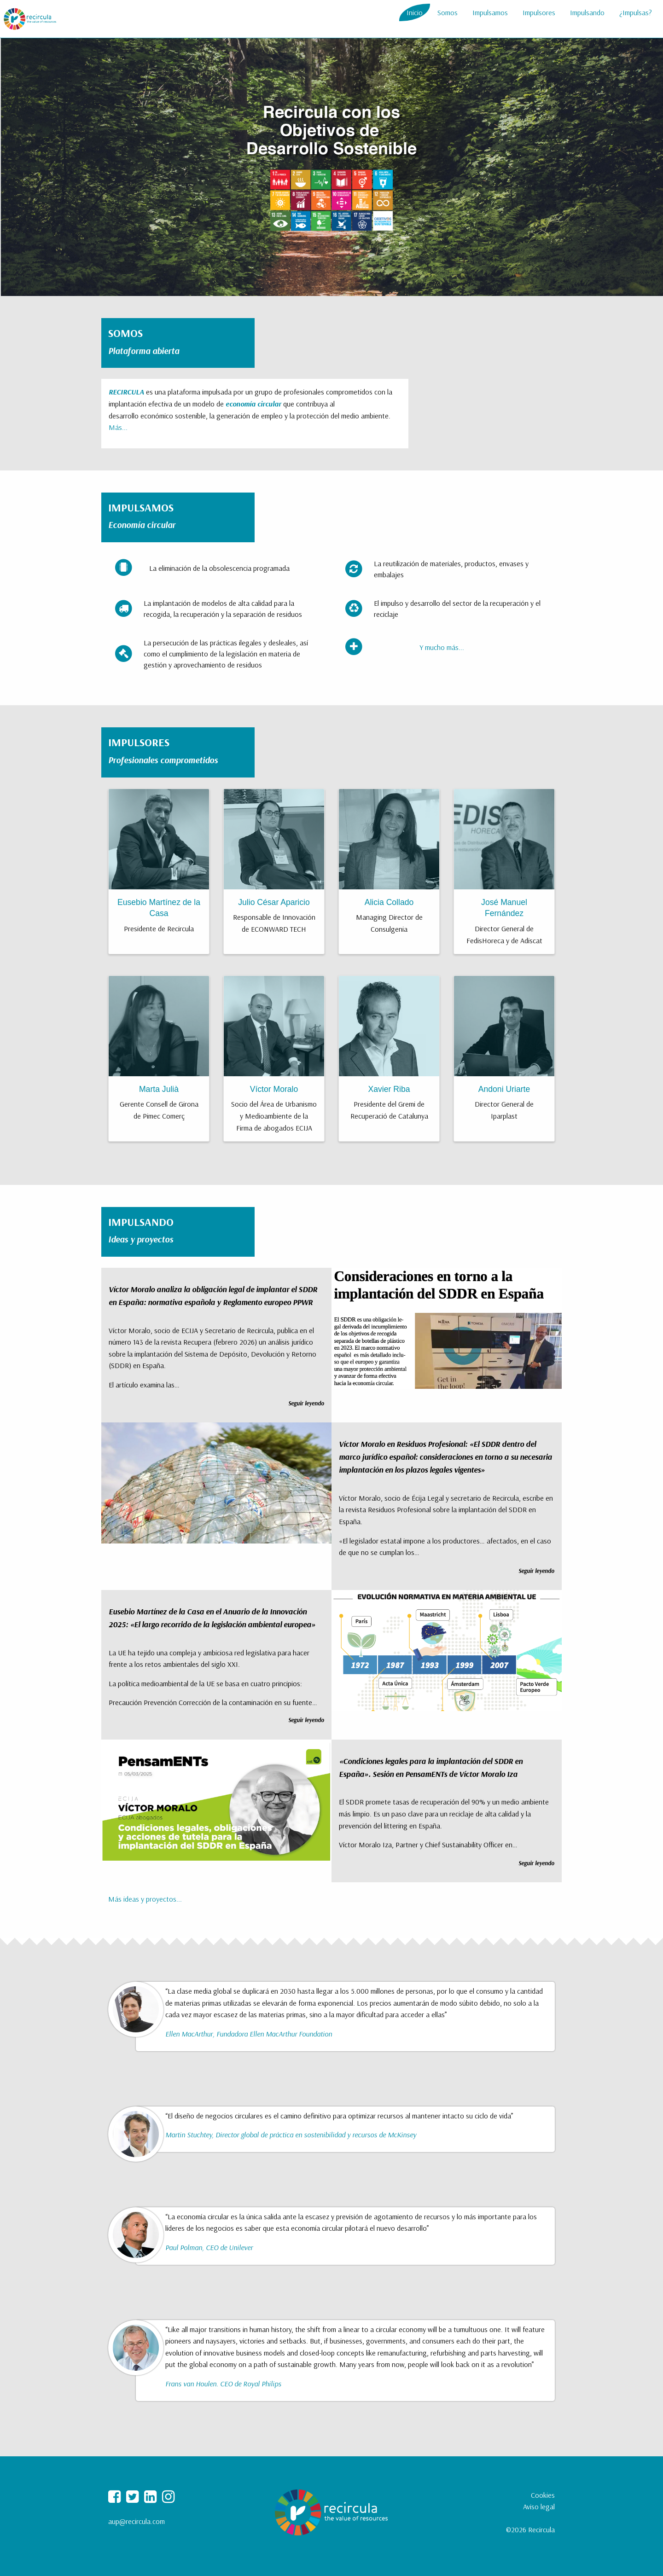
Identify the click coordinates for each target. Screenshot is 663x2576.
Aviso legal (539, 2506)
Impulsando (587, 12)
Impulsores (539, 12)
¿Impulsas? (635, 12)
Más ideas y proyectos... (145, 1898)
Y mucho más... (441, 646)
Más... (118, 427)
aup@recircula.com (136, 2520)
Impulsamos (490, 12)
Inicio (415, 12)
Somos (447, 12)
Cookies (543, 2494)
